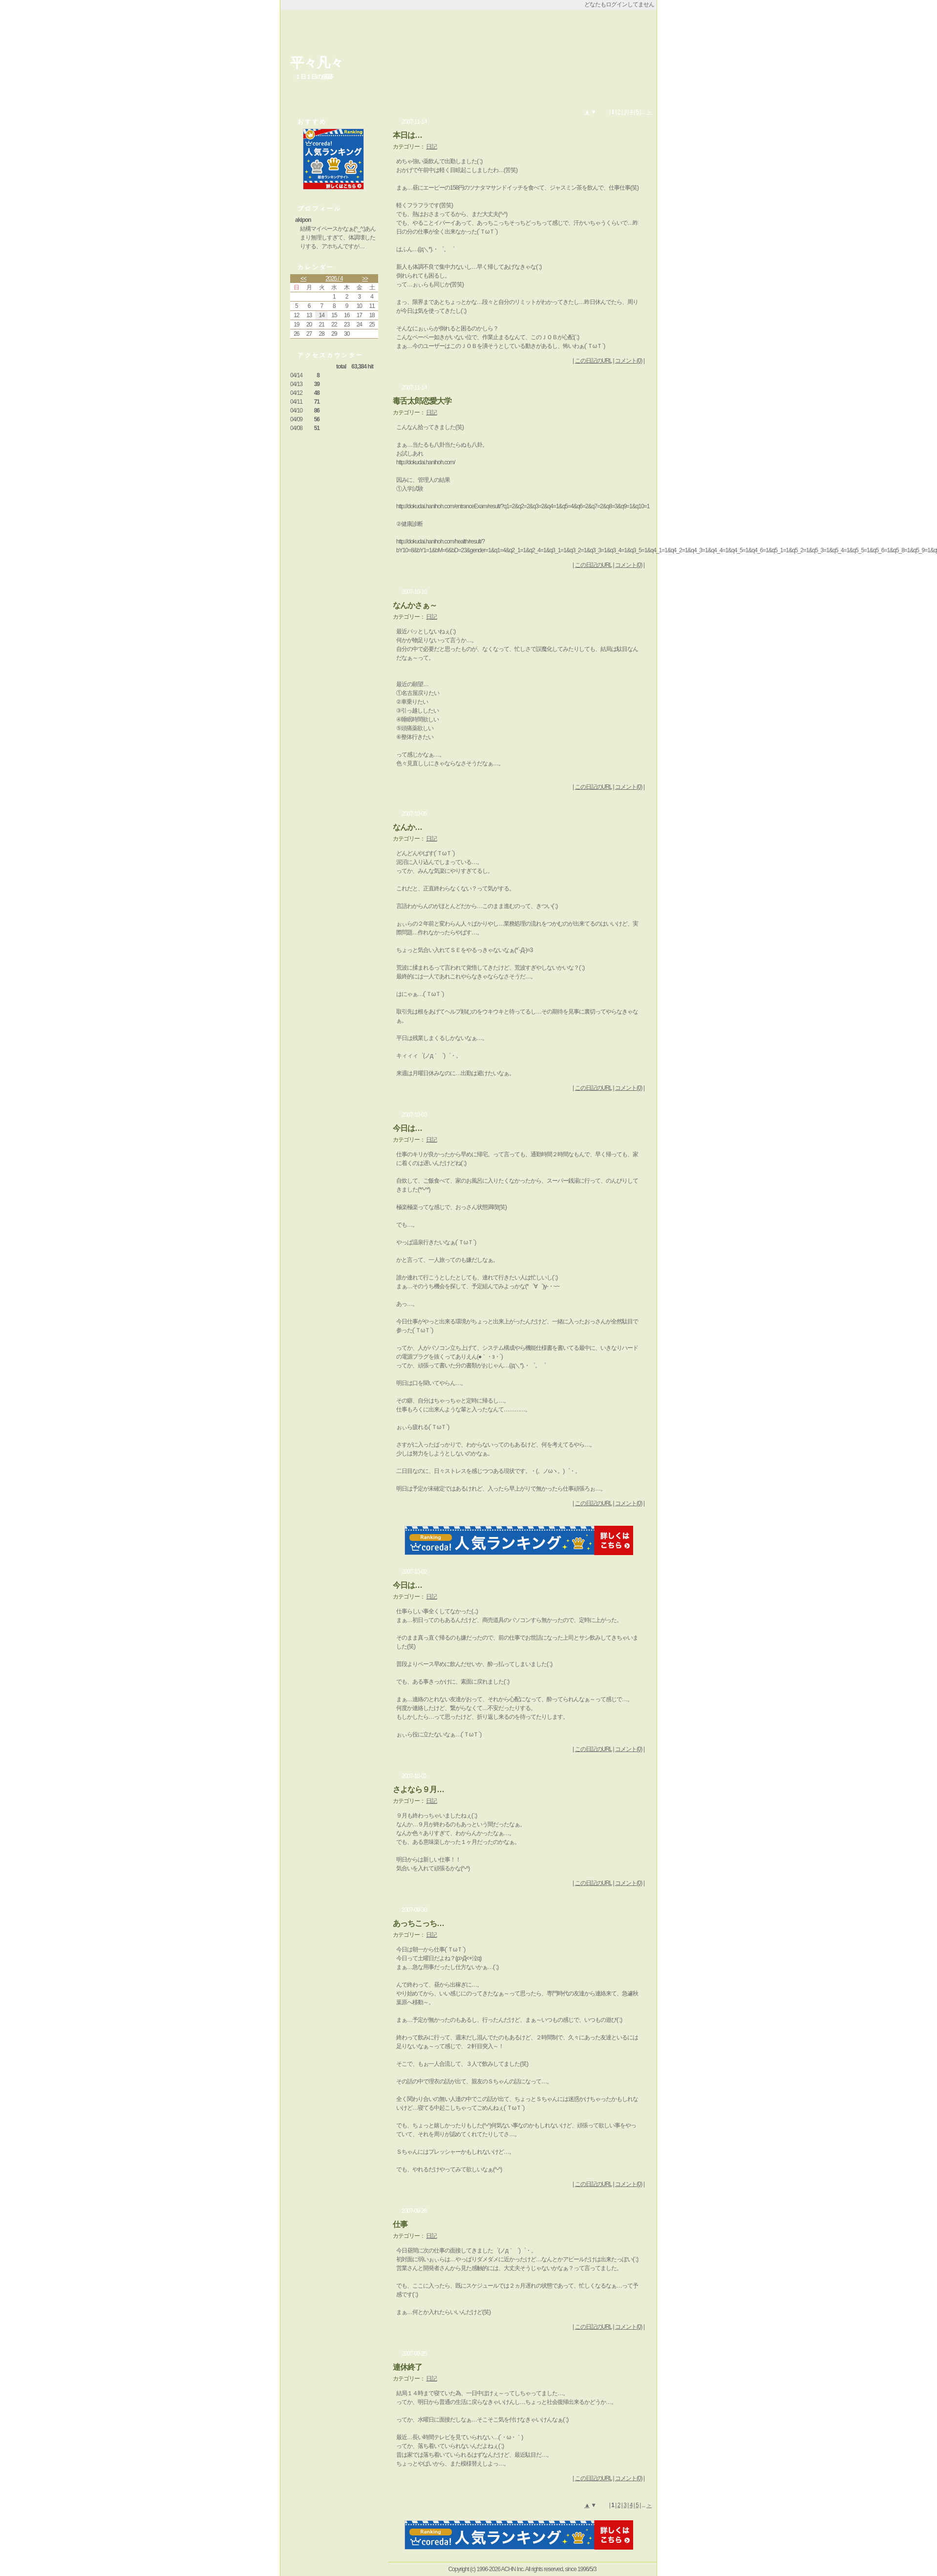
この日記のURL (593, 360)
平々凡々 (316, 62)
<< (303, 278)
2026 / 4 (333, 278)
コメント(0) (628, 360)
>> (365, 278)
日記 (431, 146)
